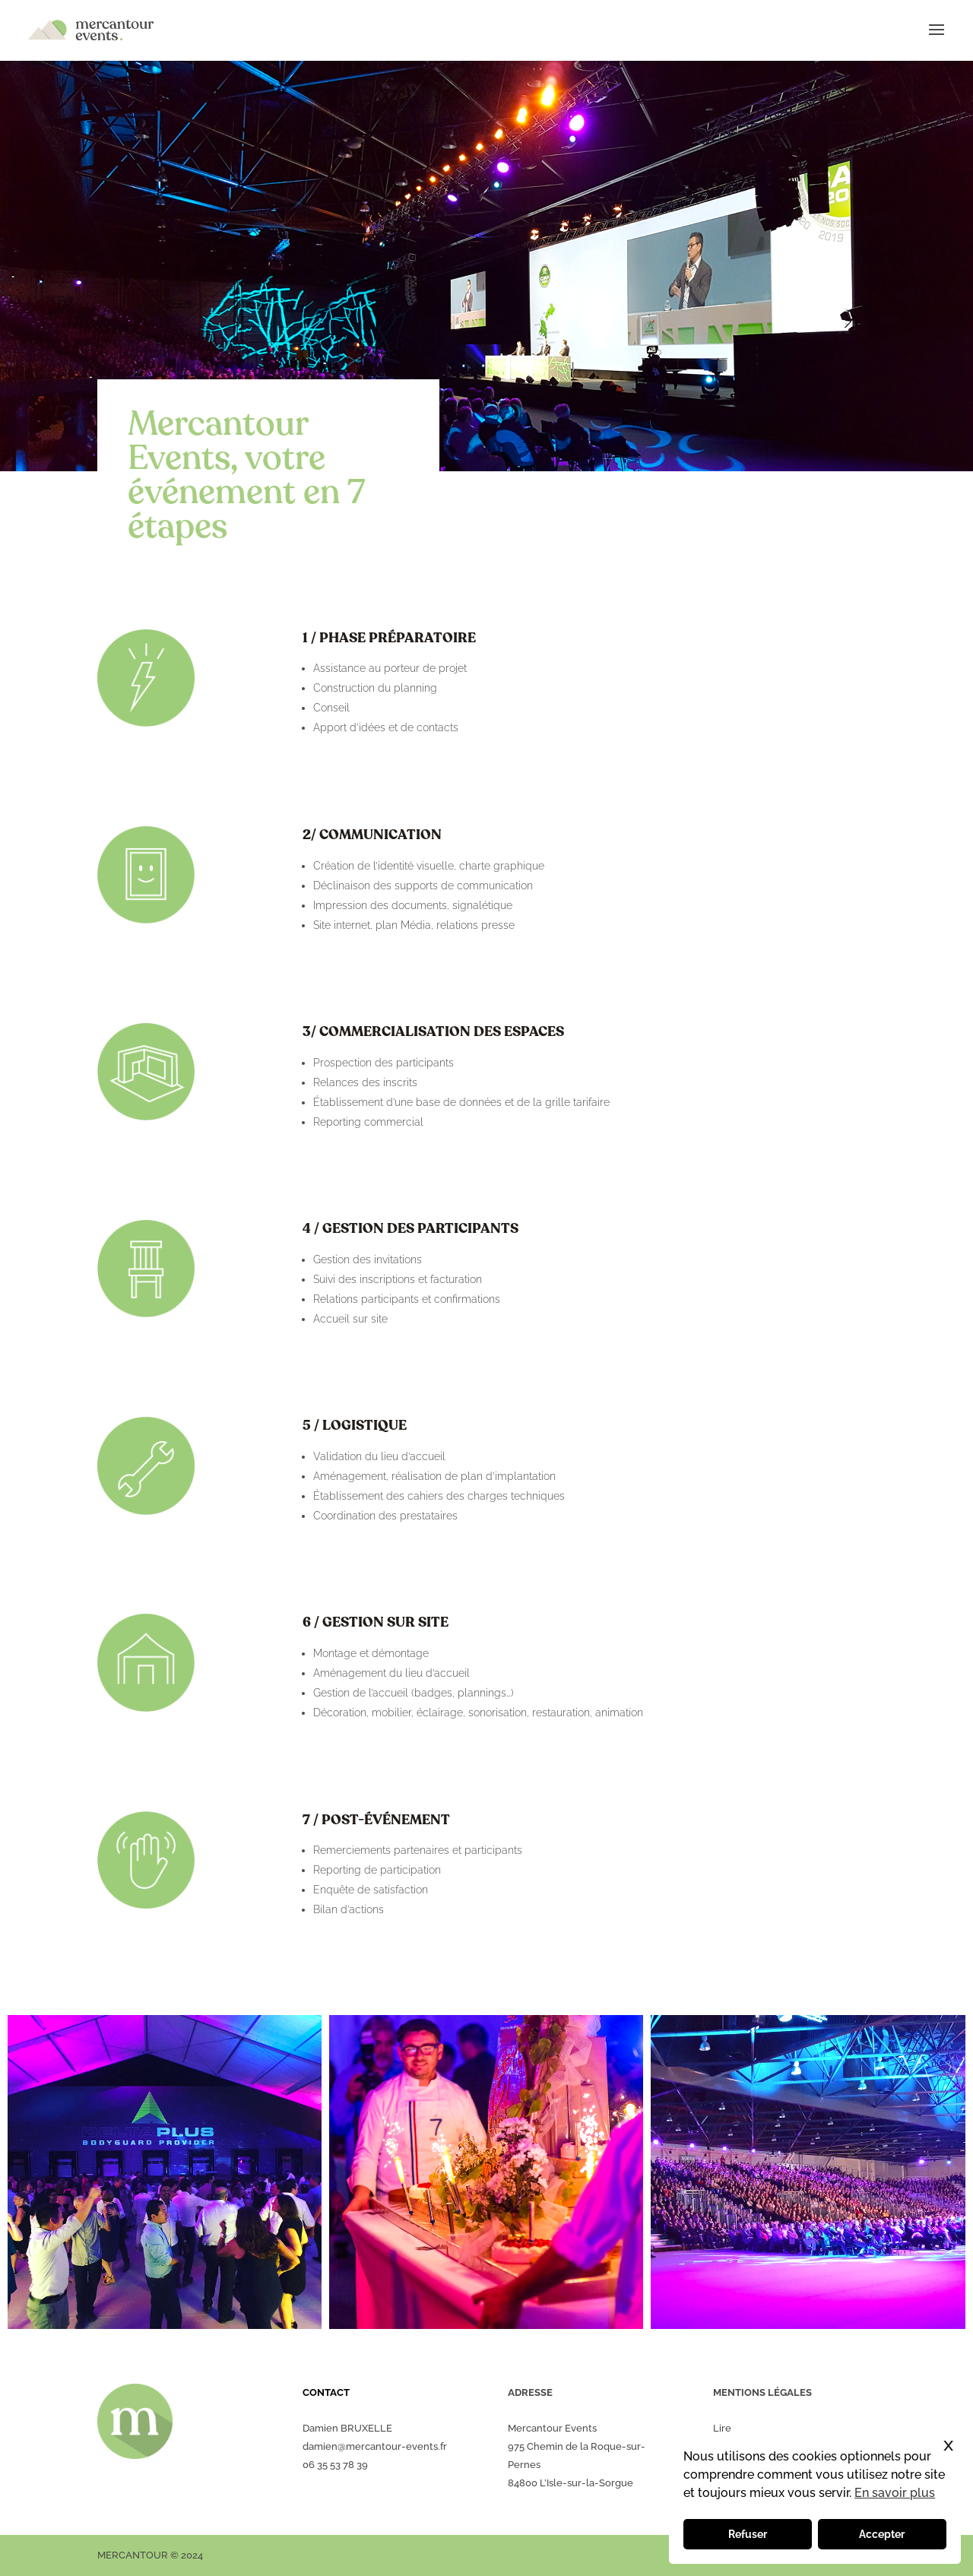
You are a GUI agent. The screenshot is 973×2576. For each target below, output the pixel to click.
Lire (722, 2428)
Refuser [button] (747, 2533)
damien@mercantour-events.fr (375, 2446)
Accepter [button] (882, 2533)
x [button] (948, 2444)
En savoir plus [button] (894, 2493)
